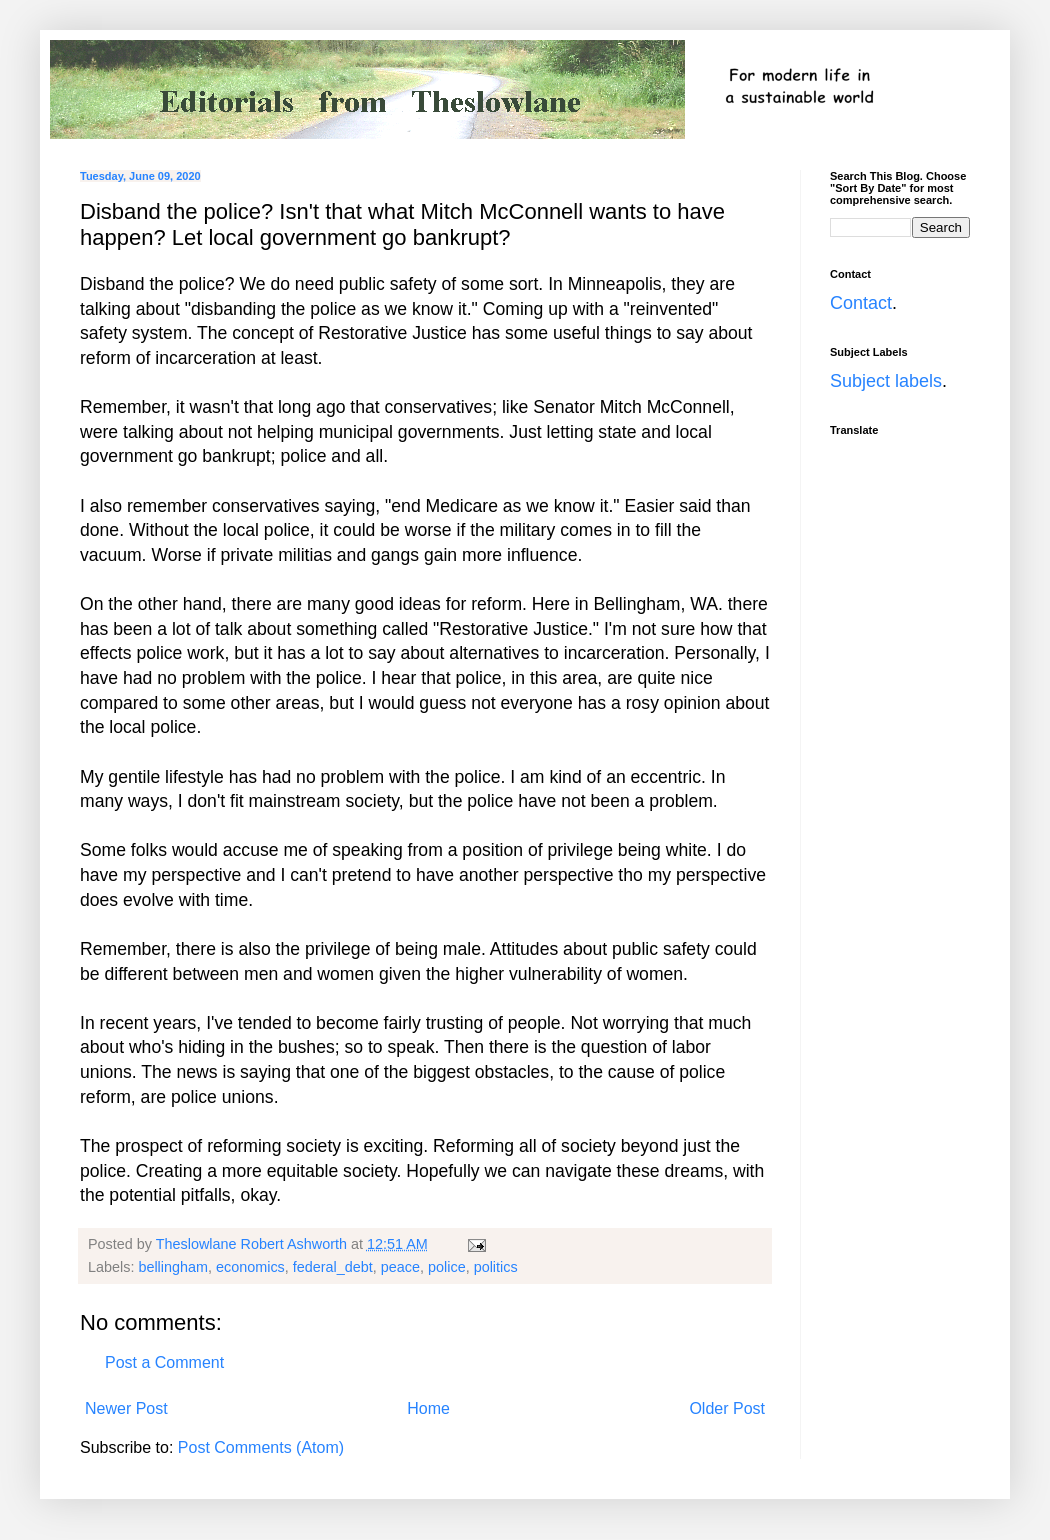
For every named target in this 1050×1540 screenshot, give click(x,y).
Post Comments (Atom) (261, 1447)
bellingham (173, 1267)
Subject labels (886, 381)
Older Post (727, 1408)
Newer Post (126, 1408)
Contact (861, 303)
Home (428, 1408)
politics (496, 1267)
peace (400, 1267)
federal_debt (333, 1267)
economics (250, 1267)
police (447, 1267)
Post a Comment (164, 1362)
